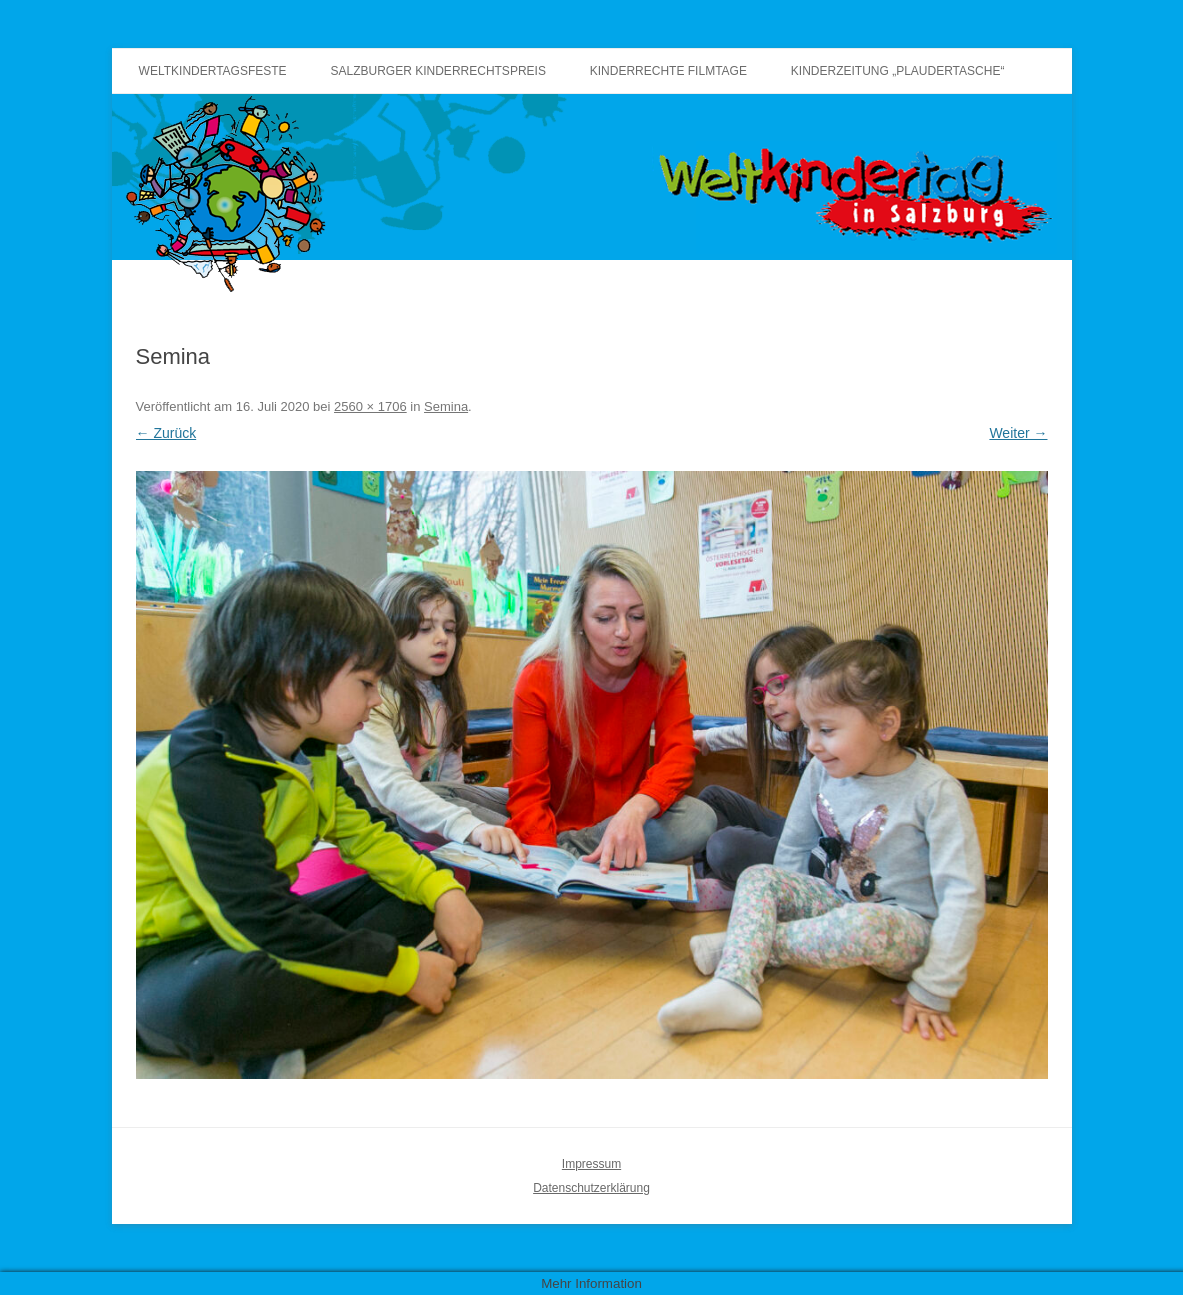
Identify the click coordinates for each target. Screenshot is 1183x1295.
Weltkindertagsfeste (213, 71)
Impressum (591, 1164)
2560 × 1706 (370, 406)
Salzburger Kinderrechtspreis (438, 71)
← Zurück (166, 433)
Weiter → (1018, 433)
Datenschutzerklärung (591, 1188)
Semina (446, 406)
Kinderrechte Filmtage (668, 71)
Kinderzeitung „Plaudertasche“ (898, 71)
